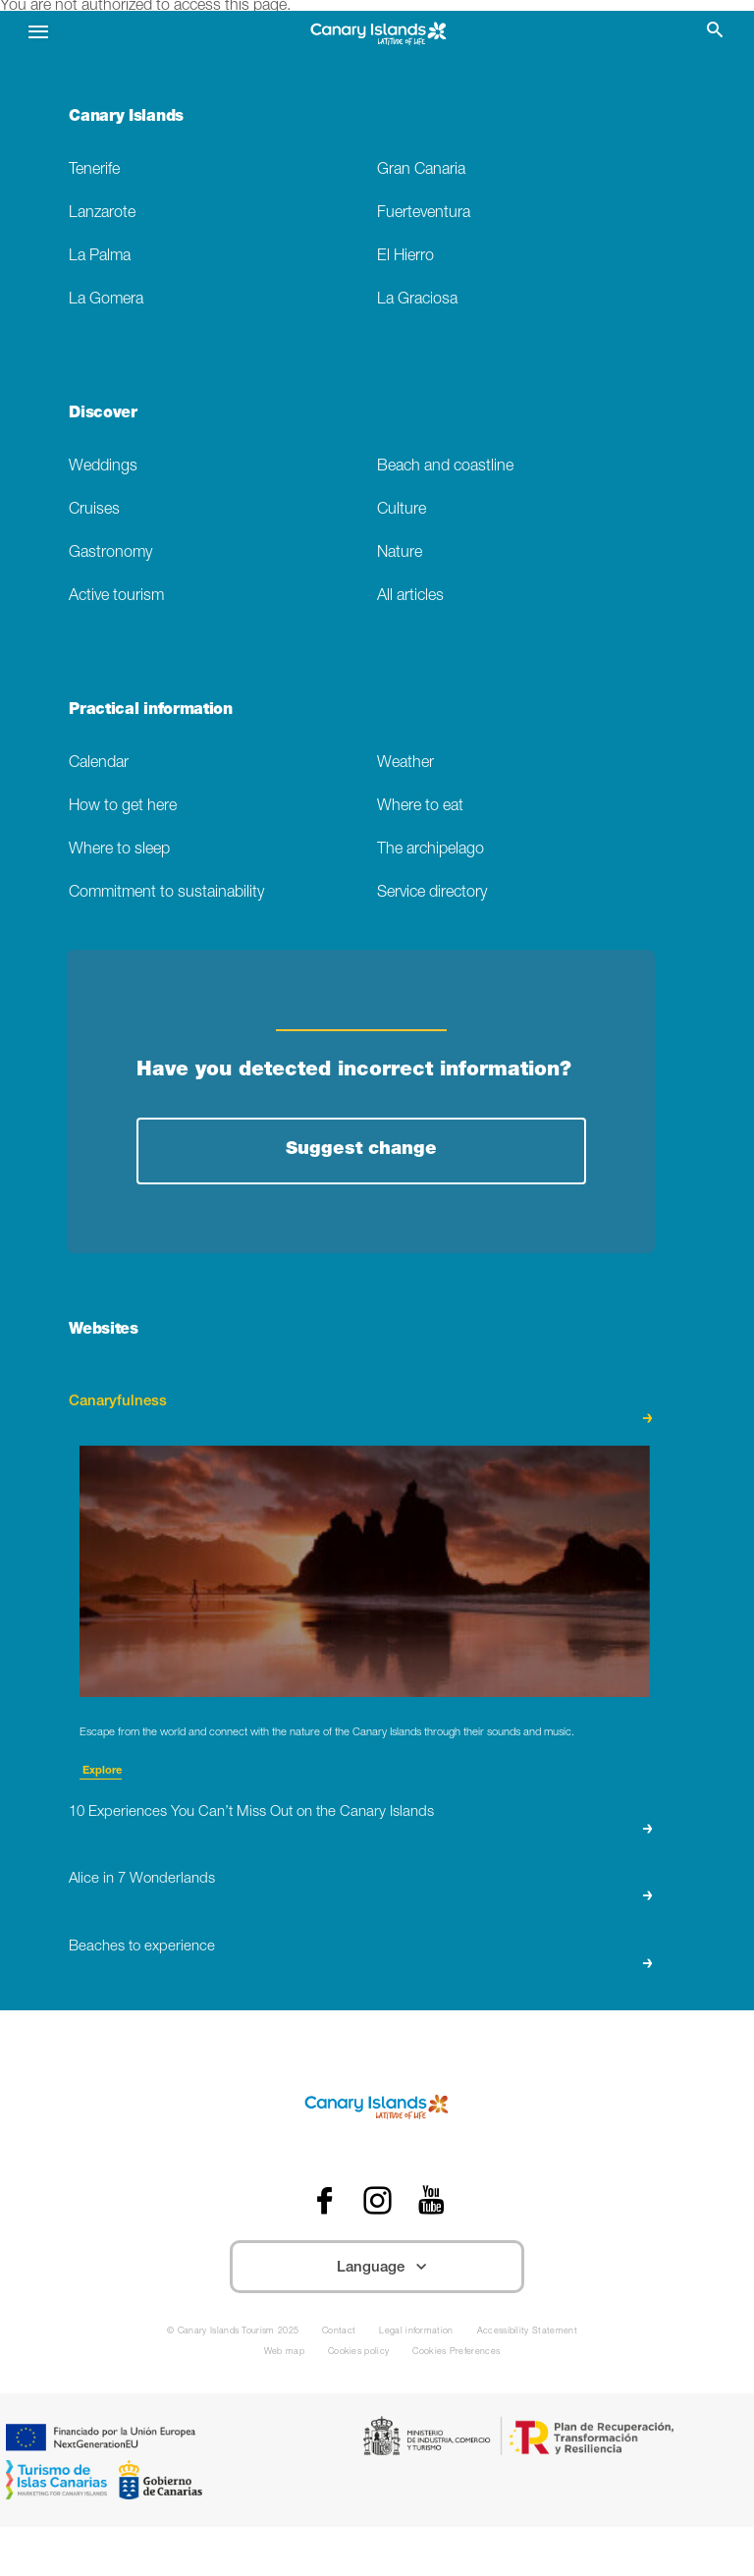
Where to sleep (119, 850)
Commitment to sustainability (166, 893)
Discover (102, 414)
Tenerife (94, 170)
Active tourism (116, 596)
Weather (405, 763)
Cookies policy (358, 2352)
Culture (401, 510)
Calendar (99, 763)
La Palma (100, 256)
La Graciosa (417, 300)
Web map (284, 2352)
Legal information (416, 2332)
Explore (101, 1771)
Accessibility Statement (527, 2332)
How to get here (123, 806)
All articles (410, 596)
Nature (399, 553)
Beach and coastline (445, 467)
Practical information (150, 711)
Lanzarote (102, 213)
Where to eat (420, 806)
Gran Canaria (421, 170)
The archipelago (430, 850)
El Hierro (405, 256)
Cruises (94, 510)
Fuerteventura (423, 213)
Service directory (432, 893)
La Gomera (106, 300)
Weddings (103, 467)
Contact (338, 2332)
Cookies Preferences (456, 2352)
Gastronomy (110, 553)
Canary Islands (126, 118)
